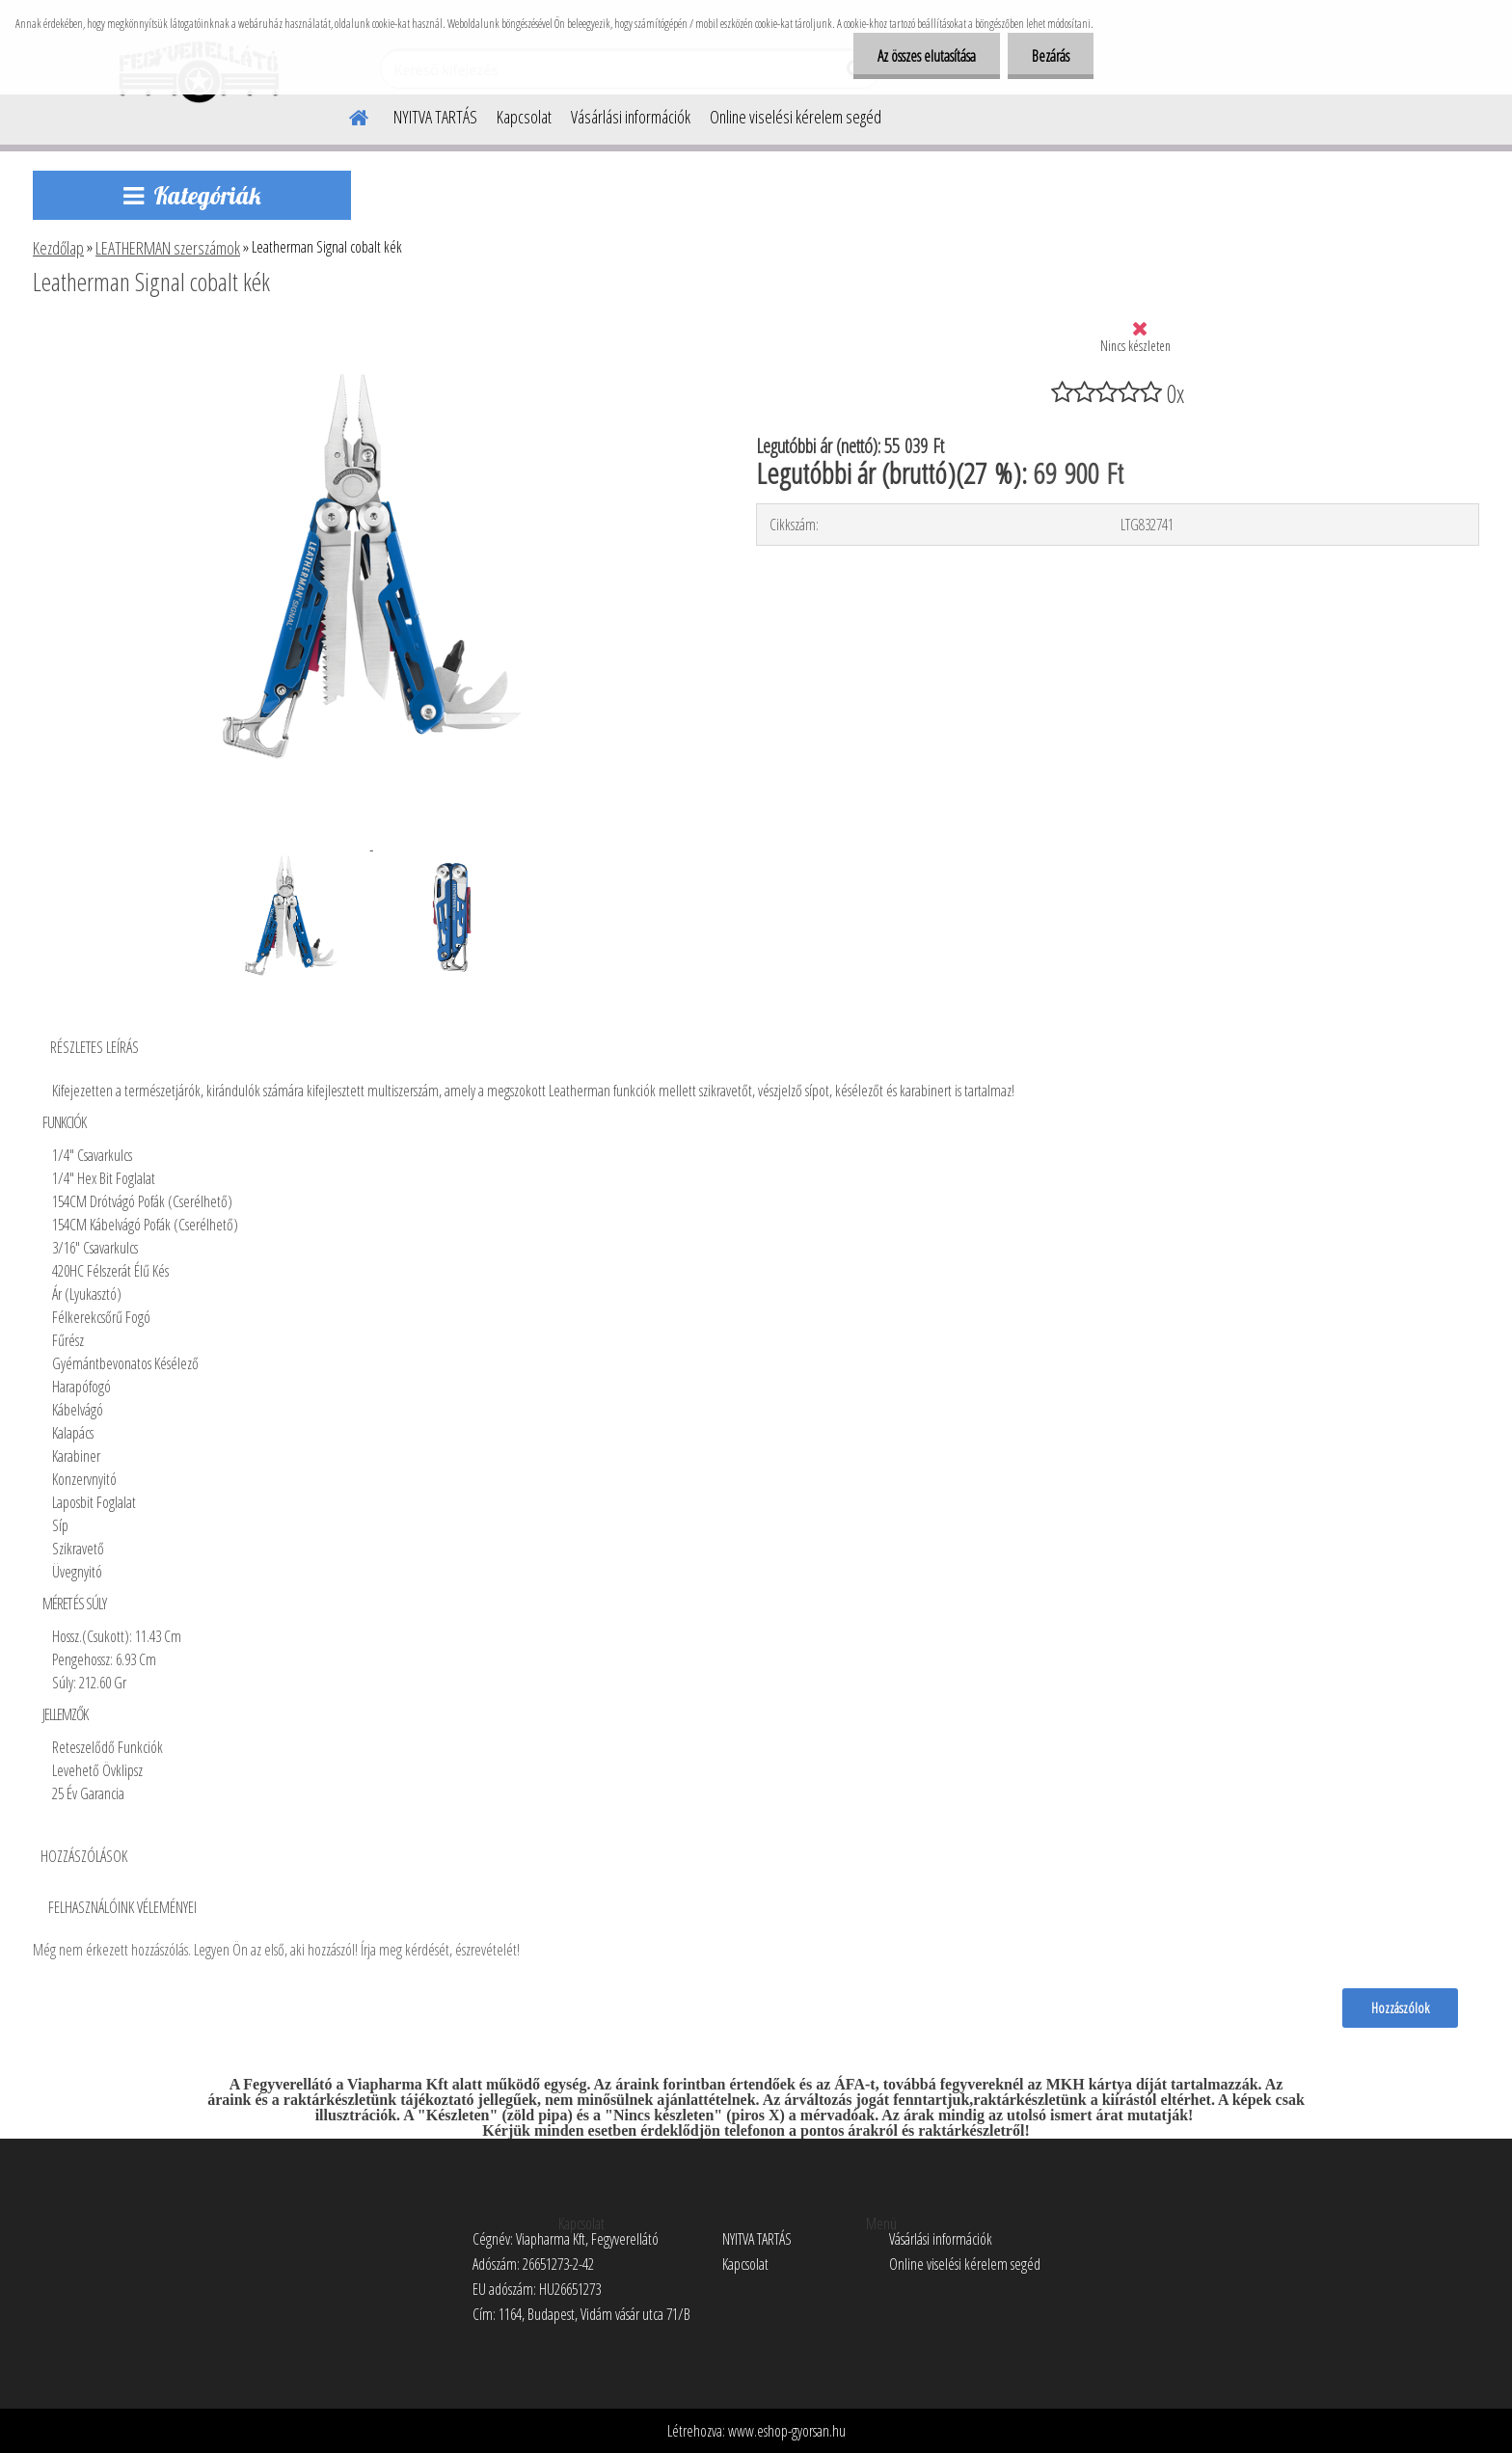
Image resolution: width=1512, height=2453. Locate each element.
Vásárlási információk (630, 116)
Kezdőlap (58, 247)
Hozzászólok (1400, 2007)
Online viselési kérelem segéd (795, 116)
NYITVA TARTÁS (435, 116)
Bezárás (1050, 56)
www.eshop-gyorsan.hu (787, 2430)
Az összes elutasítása (927, 56)
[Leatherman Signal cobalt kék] (369, 334)
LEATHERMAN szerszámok (167, 247)
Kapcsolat (524, 116)
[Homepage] (347, 115)
